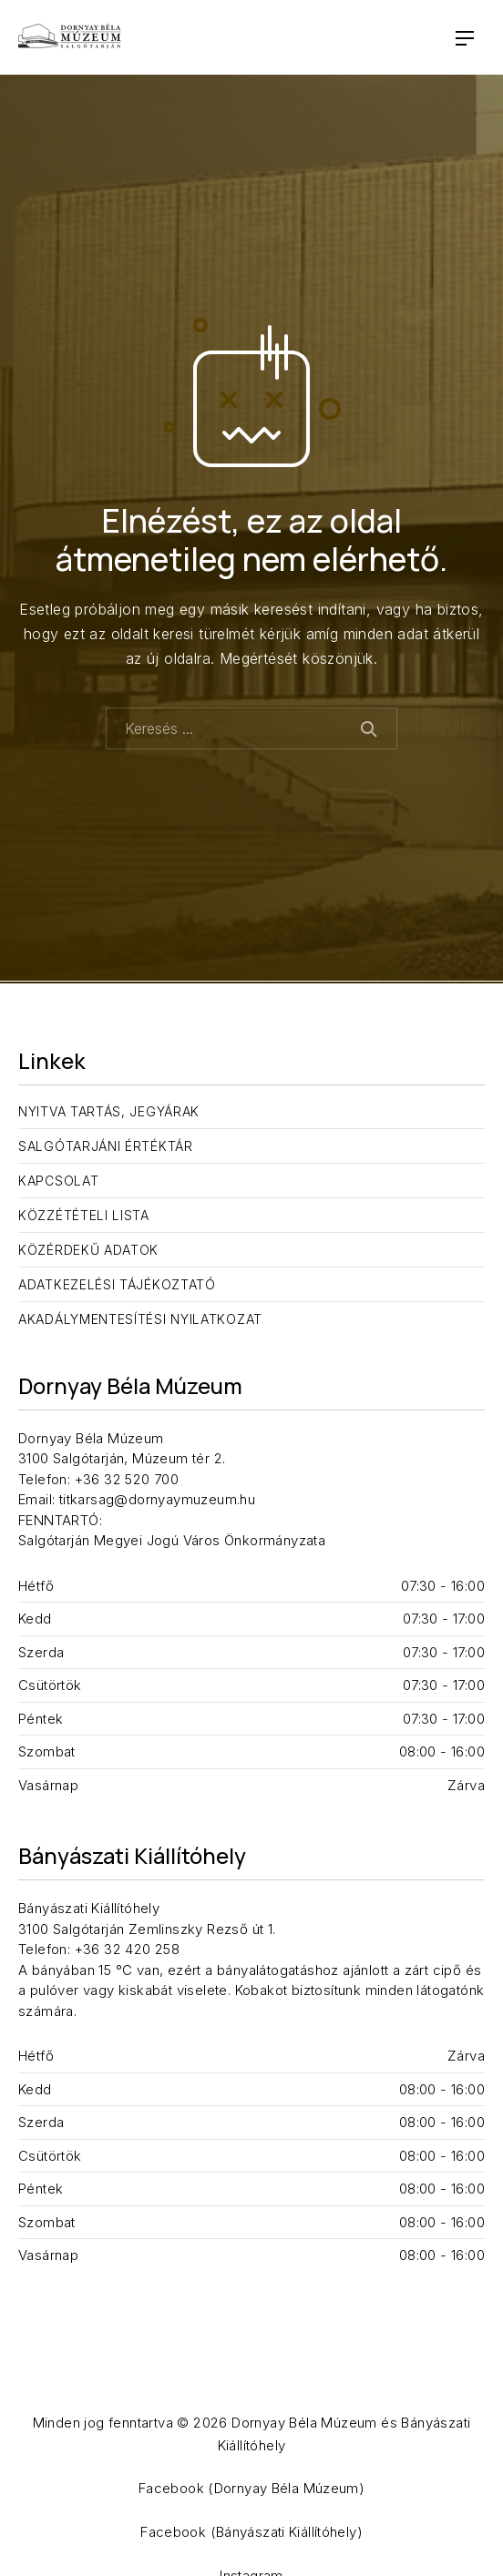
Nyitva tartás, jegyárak (109, 1111)
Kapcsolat (58, 1180)
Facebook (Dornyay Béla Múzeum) (251, 2488)
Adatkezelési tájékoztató (117, 1284)
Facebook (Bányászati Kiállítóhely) (251, 2531)
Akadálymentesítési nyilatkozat (140, 1319)
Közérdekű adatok (88, 1249)
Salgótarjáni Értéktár (105, 1146)
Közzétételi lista (83, 1215)
